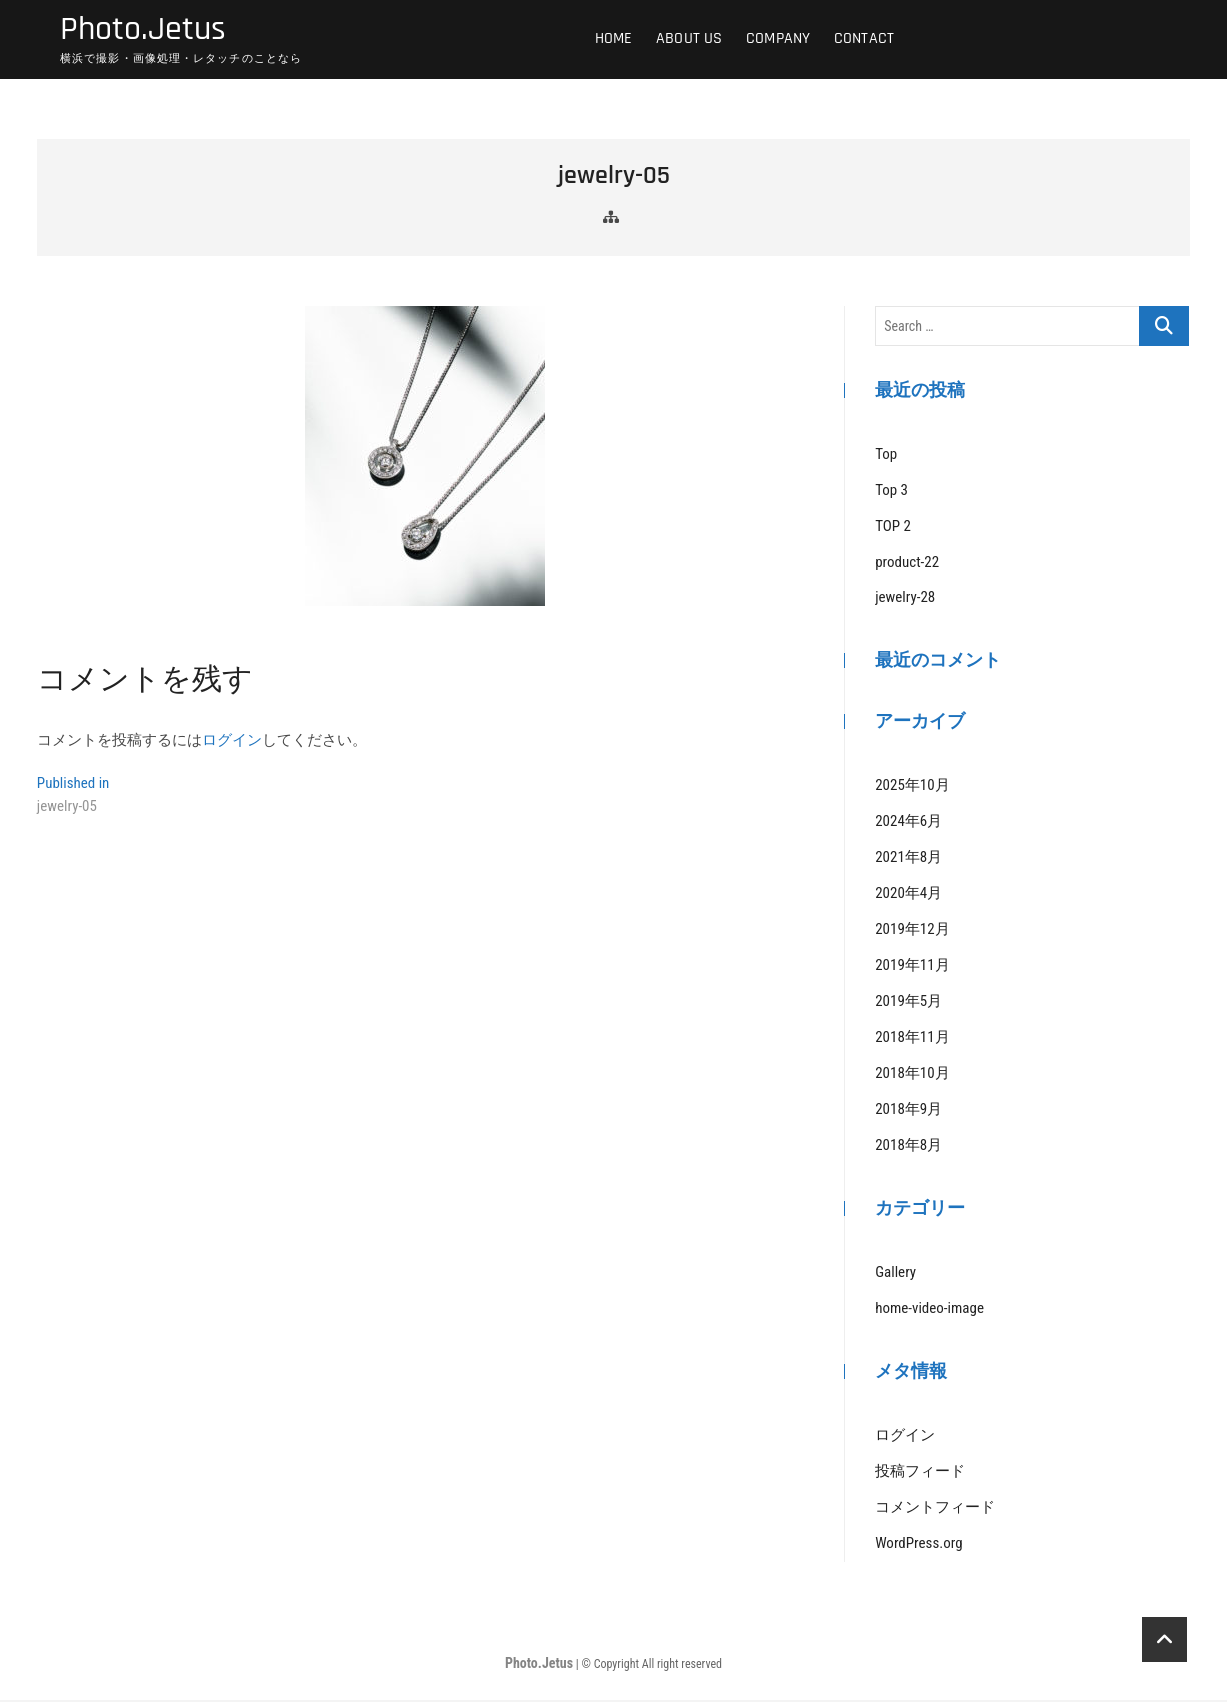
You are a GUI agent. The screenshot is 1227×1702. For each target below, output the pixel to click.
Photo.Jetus (148, 31)
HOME (614, 39)
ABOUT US (689, 39)
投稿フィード (920, 1473)
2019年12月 (912, 932)
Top (886, 456)
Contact (864, 39)
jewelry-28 (905, 600)
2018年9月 (908, 1112)
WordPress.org (918, 1545)
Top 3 (891, 492)
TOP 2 (893, 528)
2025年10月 (912, 788)
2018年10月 (912, 1076)
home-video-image (929, 1310)
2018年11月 (912, 1040)
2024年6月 (908, 824)
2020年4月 (908, 896)
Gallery (895, 1274)
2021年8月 (908, 860)
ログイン (232, 742)
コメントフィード (935, 1509)
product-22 (907, 564)
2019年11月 (912, 968)
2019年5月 (908, 1004)
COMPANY (778, 39)
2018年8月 (908, 1148)
